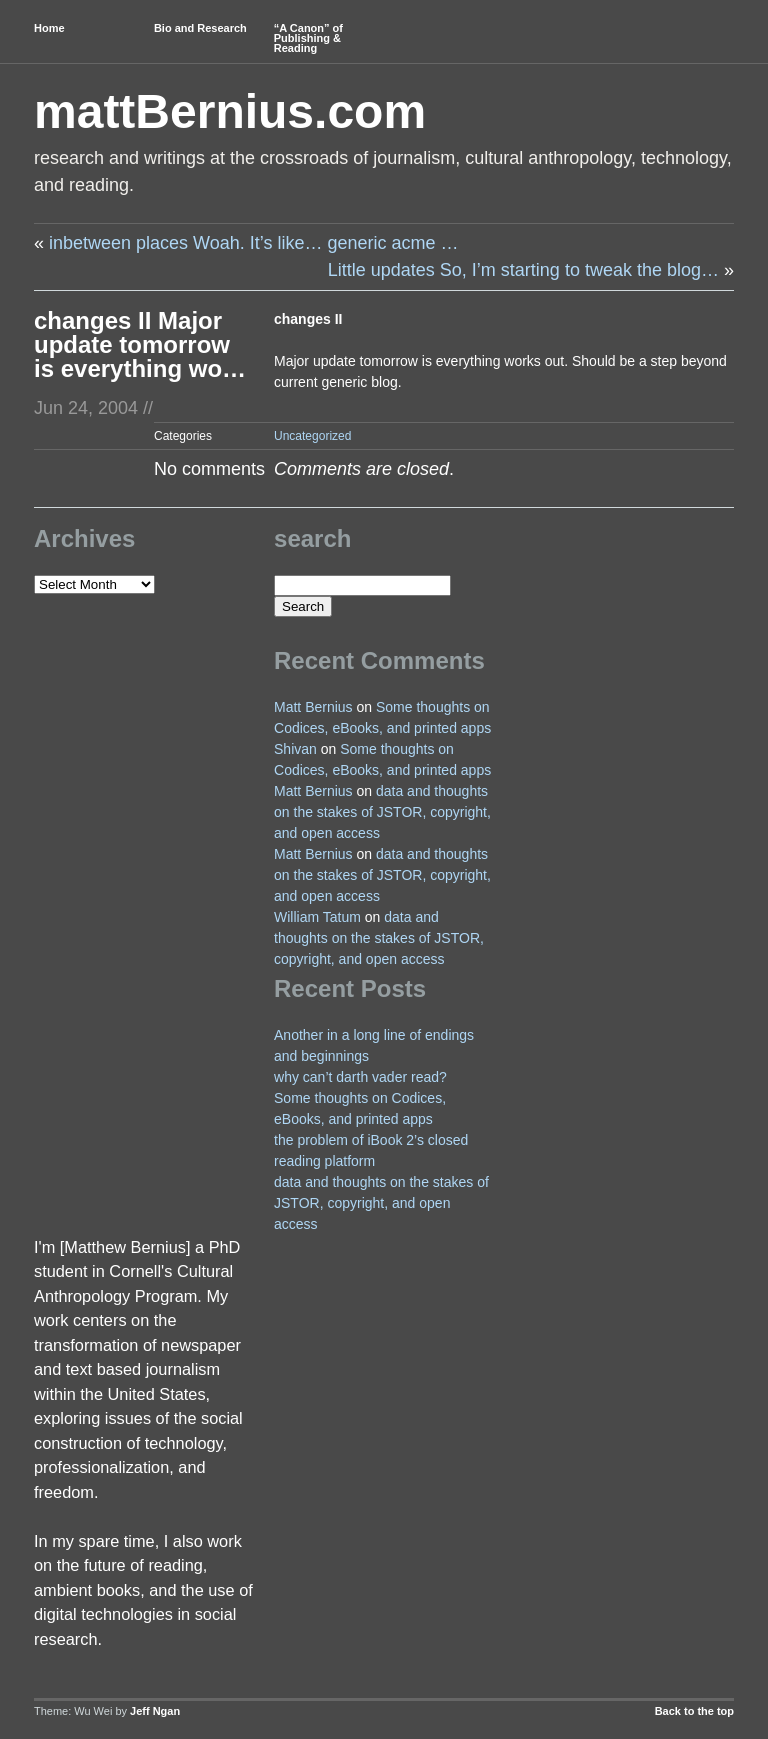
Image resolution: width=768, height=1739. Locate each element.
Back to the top (694, 1711)
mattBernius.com (230, 111)
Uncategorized (312, 436)
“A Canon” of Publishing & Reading (308, 38)
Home (49, 28)
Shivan (295, 749)
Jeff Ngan (155, 1711)
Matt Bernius (313, 707)
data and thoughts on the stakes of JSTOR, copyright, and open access (382, 812)
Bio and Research (200, 28)
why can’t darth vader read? (360, 1077)
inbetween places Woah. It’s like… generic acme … (254, 243)
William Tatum (317, 917)
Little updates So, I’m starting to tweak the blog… (523, 270)
